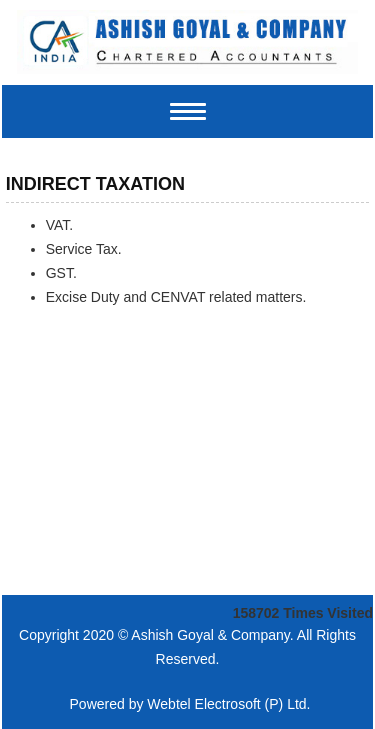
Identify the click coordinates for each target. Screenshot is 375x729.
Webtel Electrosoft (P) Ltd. (228, 704)
